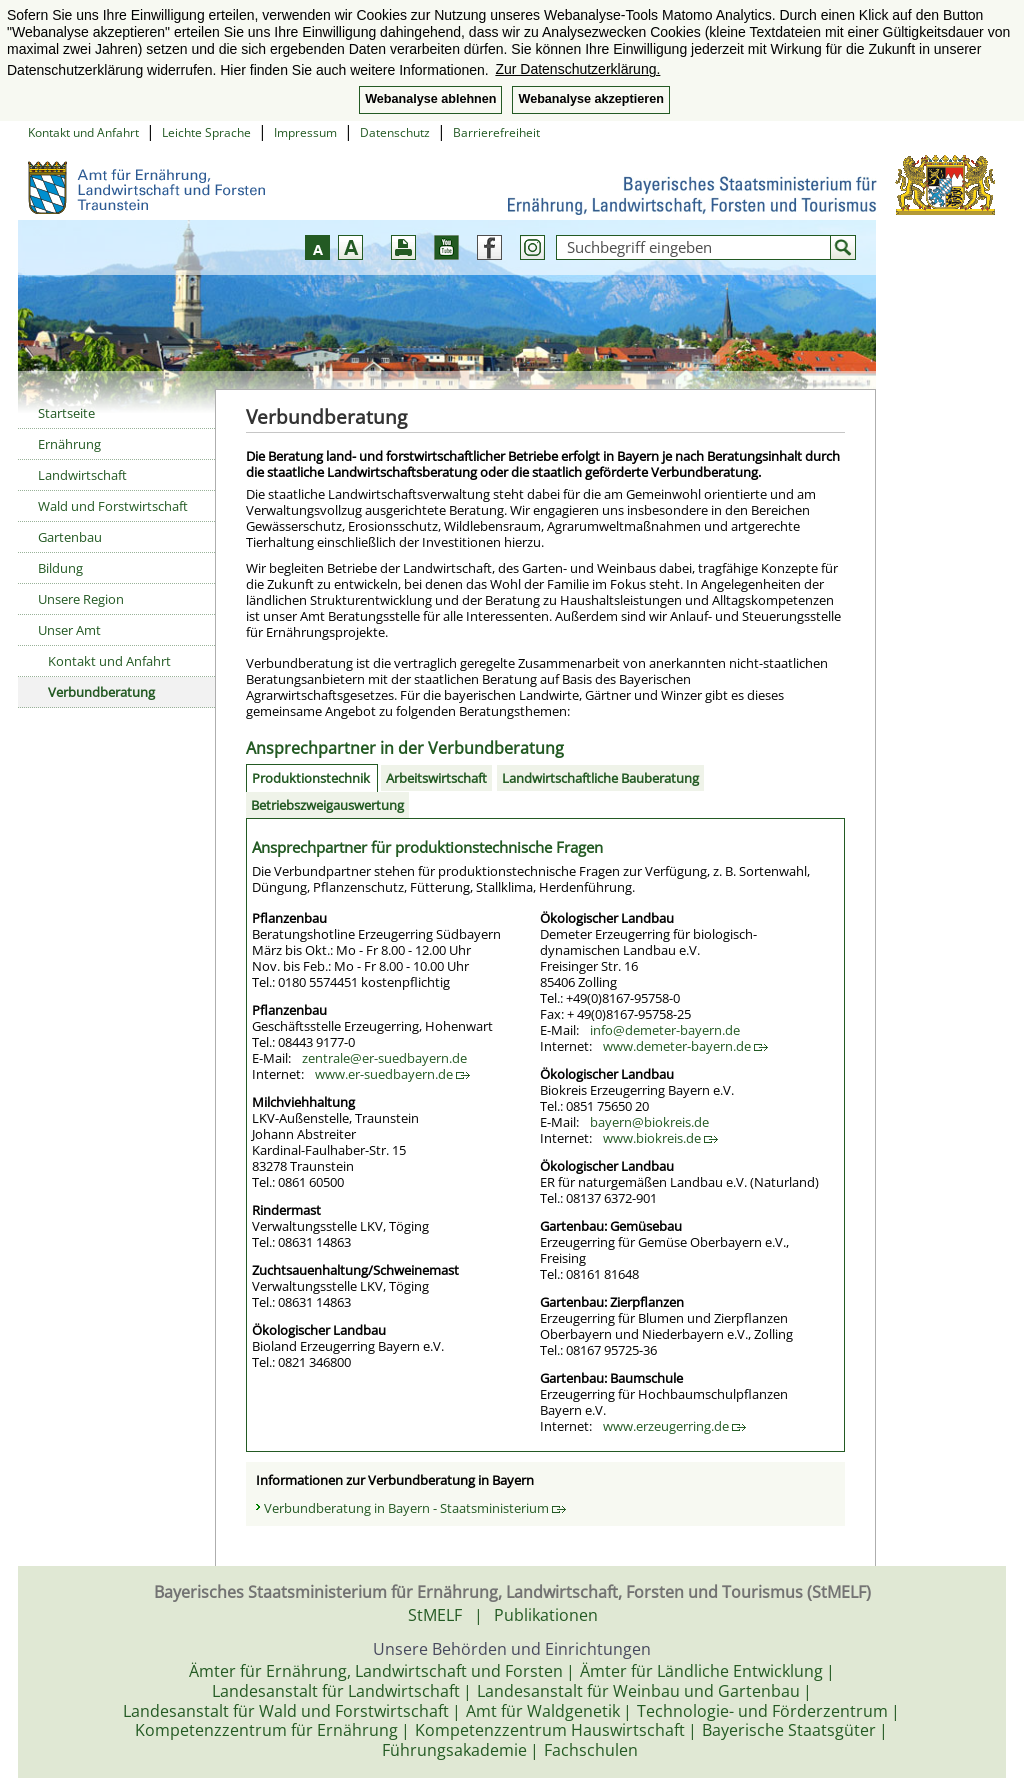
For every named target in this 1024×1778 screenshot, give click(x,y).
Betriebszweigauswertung (327, 805)
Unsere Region (81, 599)
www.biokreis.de (660, 1138)
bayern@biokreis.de (649, 1122)
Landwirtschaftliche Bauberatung (600, 778)
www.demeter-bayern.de (685, 1046)
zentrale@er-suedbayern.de (384, 1058)
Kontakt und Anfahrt (83, 132)
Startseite (66, 413)
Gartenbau (70, 537)
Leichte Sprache (206, 132)
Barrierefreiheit (496, 132)
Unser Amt (69, 630)
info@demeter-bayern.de (665, 1030)
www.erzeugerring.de (674, 1426)
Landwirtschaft (82, 475)
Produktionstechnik (311, 778)
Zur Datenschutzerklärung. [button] (577, 69)
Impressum (305, 132)
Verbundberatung (101, 692)
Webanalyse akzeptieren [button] (590, 99)
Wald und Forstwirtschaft (113, 506)
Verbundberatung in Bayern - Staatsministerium (415, 1508)
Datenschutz (395, 132)
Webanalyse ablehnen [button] (430, 99)
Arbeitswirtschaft (436, 778)
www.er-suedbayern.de (392, 1074)
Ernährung (69, 444)
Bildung (60, 568)
